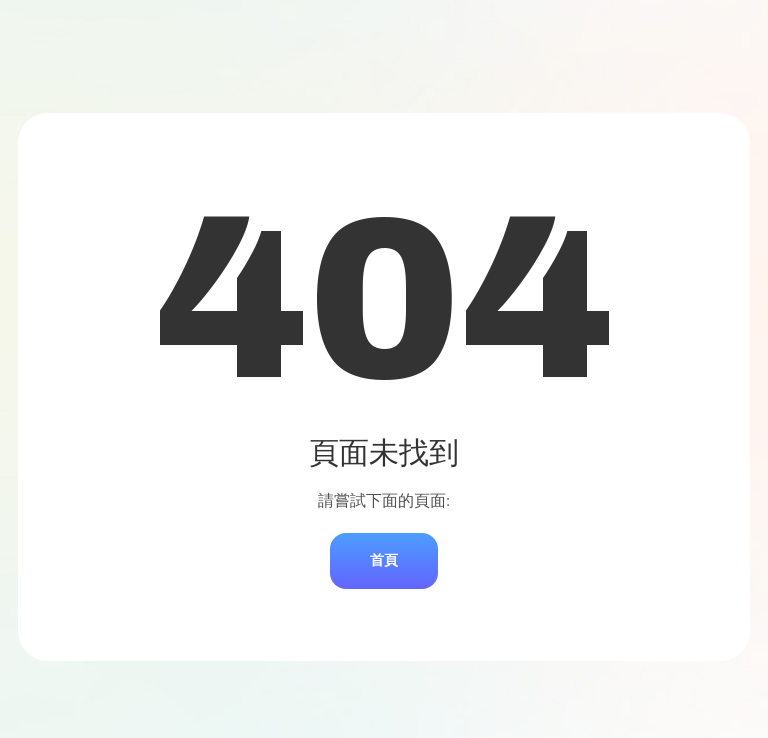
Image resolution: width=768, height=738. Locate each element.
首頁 (384, 560)
